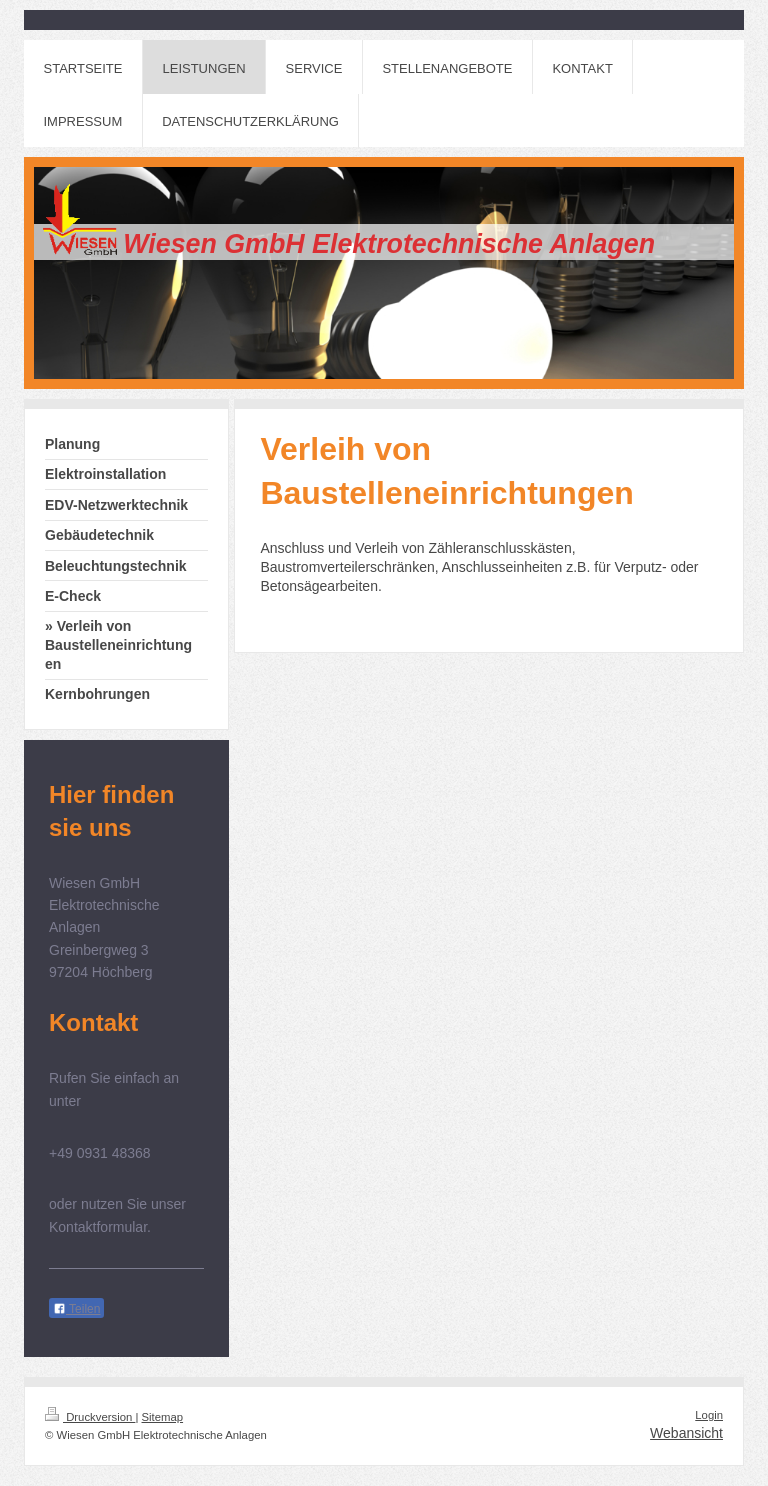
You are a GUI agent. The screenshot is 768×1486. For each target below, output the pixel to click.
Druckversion (90, 1417)
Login (709, 1415)
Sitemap (163, 1417)
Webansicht (686, 1433)
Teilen (76, 1309)
